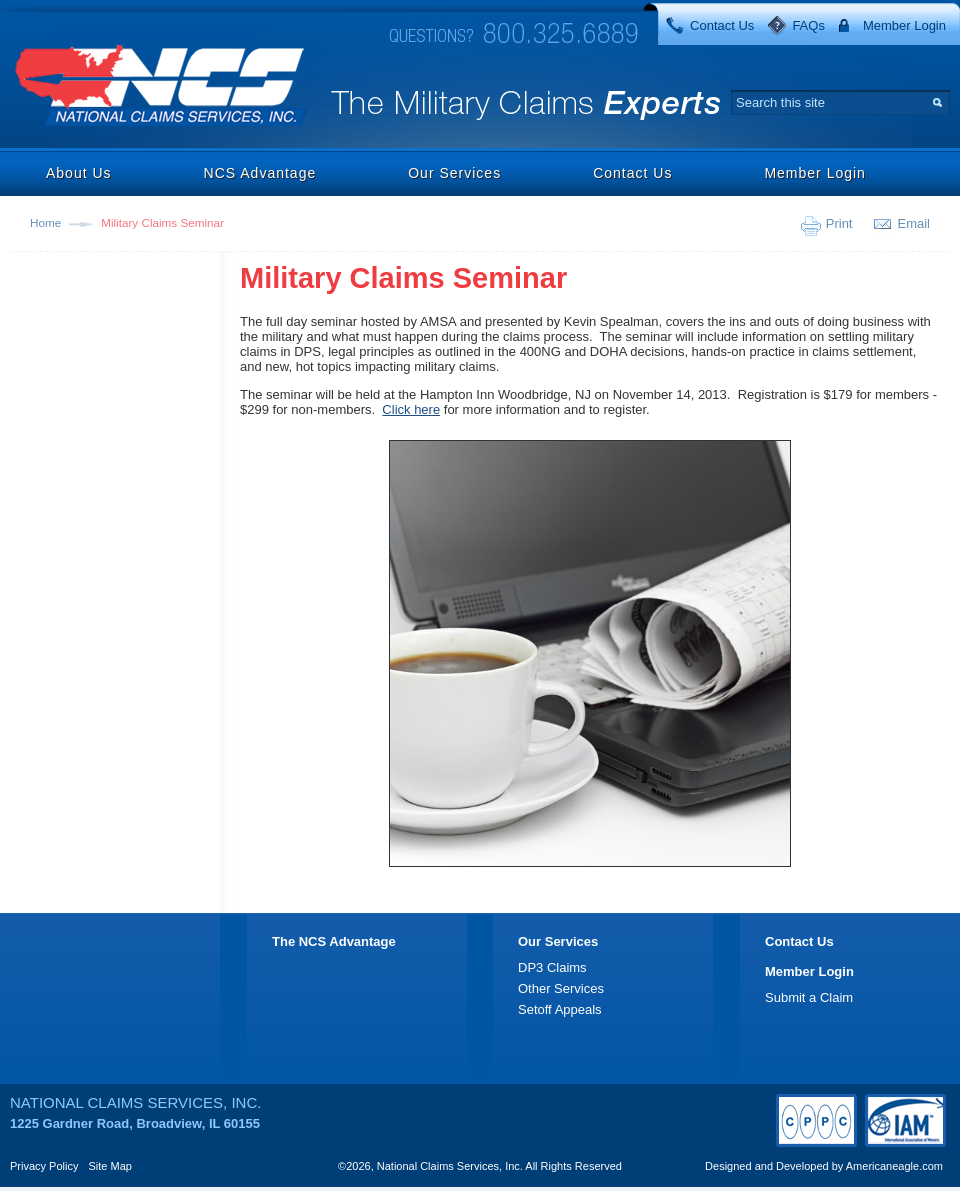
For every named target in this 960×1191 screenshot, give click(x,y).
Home (45, 222)
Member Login (904, 25)
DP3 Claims (552, 967)
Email (913, 223)
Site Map (110, 1166)
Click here (411, 409)
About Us (79, 173)
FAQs (808, 25)
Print (839, 223)
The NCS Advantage (334, 941)
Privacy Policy (44, 1166)
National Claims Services (162, 87)
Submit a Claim (809, 997)
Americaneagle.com (894, 1166)
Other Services (561, 988)
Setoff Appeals (560, 1009)
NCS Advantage (260, 173)
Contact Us (722, 25)
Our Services (454, 173)
